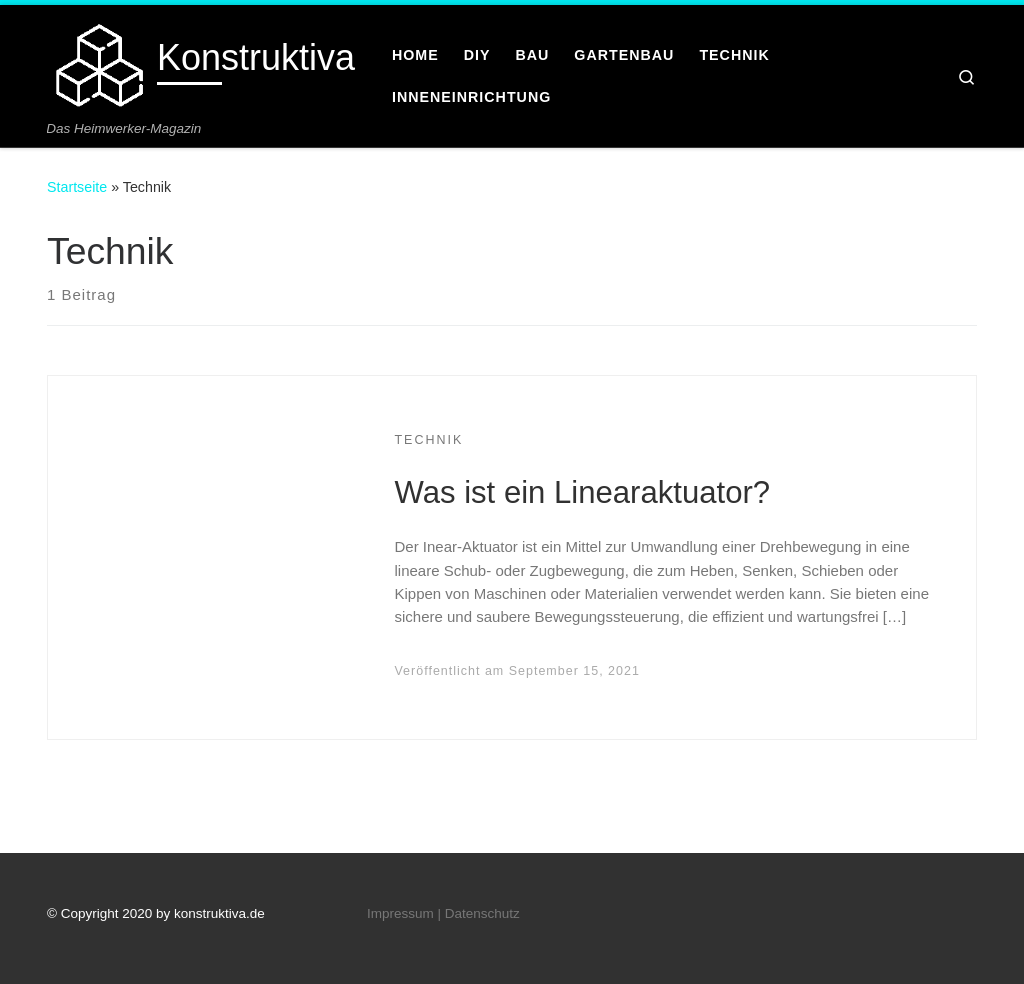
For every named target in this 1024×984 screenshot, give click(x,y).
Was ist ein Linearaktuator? (582, 492)
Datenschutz (482, 913)
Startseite (77, 187)
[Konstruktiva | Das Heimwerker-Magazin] (98, 62)
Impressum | (404, 913)
